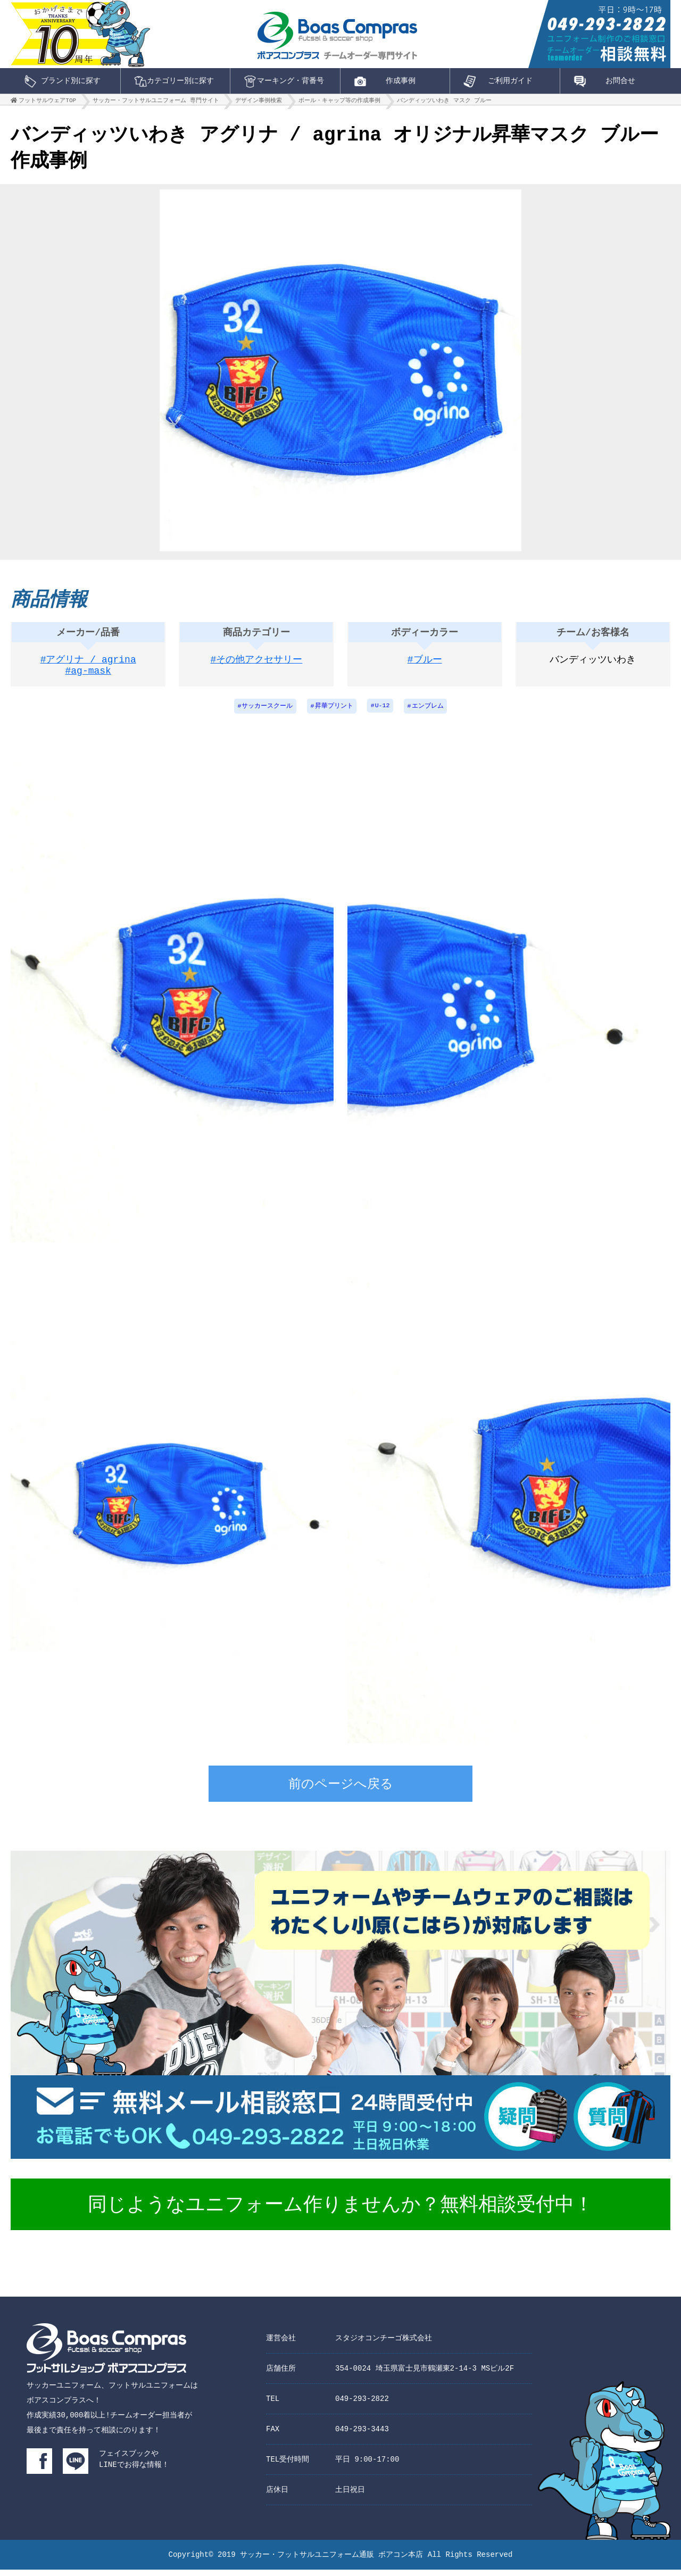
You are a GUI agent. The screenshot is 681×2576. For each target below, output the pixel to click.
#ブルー (425, 665)
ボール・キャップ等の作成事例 (339, 103)
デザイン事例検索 (258, 103)
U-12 (383, 712)
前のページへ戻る (340, 1792)
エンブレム (429, 712)
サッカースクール (266, 712)
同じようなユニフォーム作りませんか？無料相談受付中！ (340, 2212)
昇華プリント (333, 712)
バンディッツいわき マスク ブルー (444, 103)
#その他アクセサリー (257, 665)
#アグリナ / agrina (88, 665)
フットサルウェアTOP (47, 103)
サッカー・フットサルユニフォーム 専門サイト (156, 103)
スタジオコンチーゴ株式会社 (383, 2344)
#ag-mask (88, 678)
